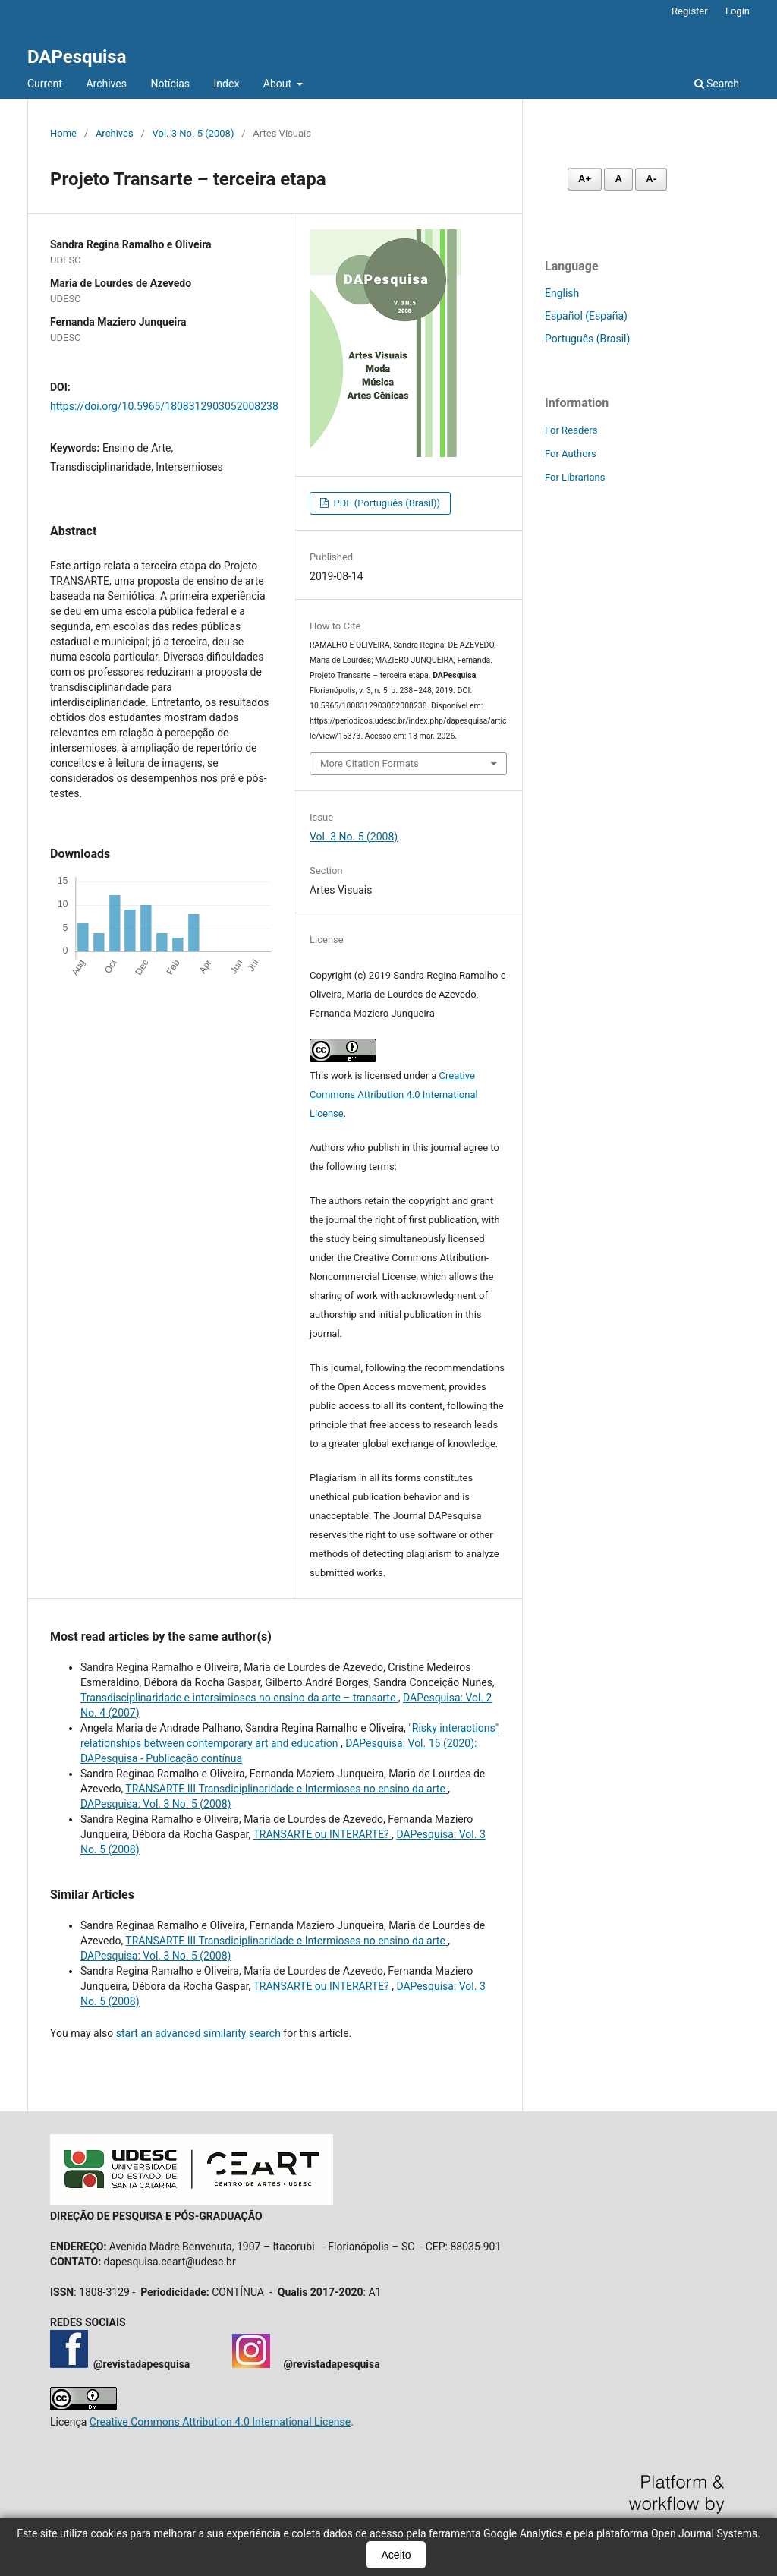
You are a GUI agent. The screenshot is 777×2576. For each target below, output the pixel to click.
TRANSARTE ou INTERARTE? (322, 1834)
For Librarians (575, 477)
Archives (106, 83)
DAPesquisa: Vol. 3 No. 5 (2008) (155, 1804)
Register (690, 11)
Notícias (170, 83)
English (562, 293)
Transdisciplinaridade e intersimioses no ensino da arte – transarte (239, 1698)
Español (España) (586, 316)
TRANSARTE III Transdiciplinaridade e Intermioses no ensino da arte (286, 1789)
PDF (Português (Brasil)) (385, 503)
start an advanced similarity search (198, 2033)
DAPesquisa (77, 57)
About (278, 83)
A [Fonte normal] (618, 178)
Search (716, 83)
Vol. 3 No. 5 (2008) (193, 133)
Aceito (396, 2555)
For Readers (571, 430)
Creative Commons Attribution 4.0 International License (394, 1094)
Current (44, 83)
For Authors (570, 453)
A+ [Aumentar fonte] (584, 178)
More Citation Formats (369, 763)
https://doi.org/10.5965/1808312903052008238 (164, 406)
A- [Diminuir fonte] (651, 178)
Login (737, 11)
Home (63, 133)
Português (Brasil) (587, 339)
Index (227, 83)
